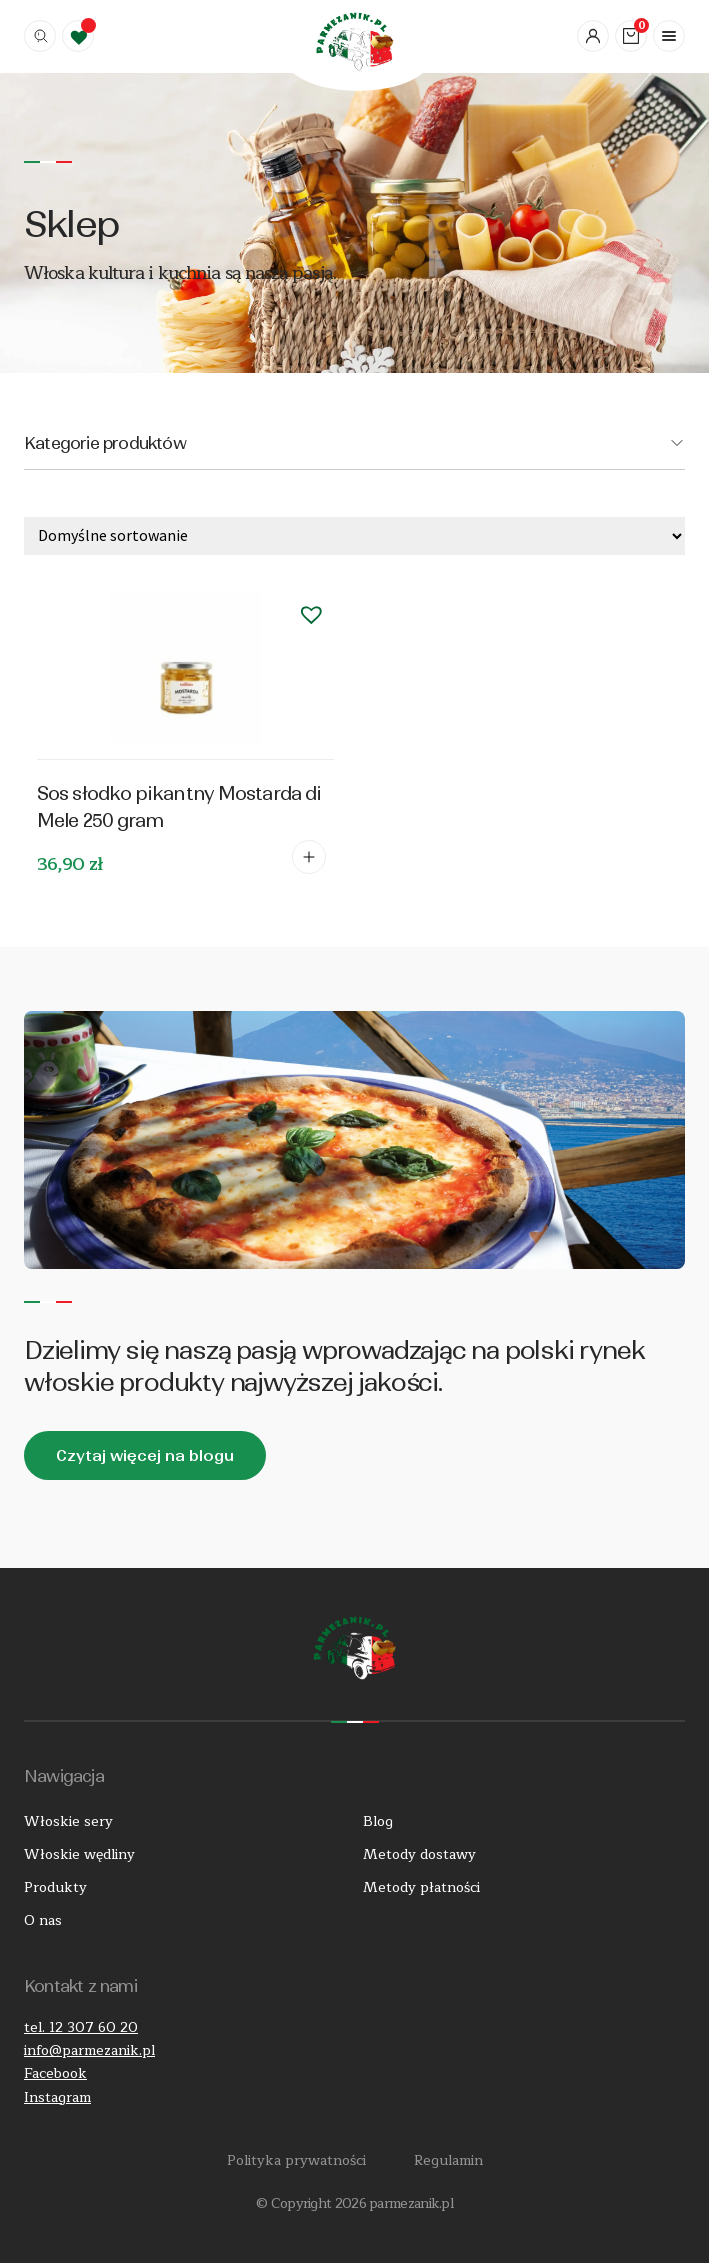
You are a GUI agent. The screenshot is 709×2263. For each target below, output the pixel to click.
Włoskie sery (68, 1821)
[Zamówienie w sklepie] (354, 536)
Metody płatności (421, 1887)
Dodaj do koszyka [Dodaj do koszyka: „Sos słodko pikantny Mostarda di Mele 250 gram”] (309, 857)
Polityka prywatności (296, 2160)
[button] (311, 614)
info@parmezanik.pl (89, 2050)
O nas (43, 1920)
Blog (378, 1821)
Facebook (55, 2073)
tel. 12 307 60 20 (81, 2027)
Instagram (57, 2097)
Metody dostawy (419, 1854)
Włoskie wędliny (79, 1854)
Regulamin (448, 2160)
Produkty (55, 1887)
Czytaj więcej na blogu (145, 1455)
